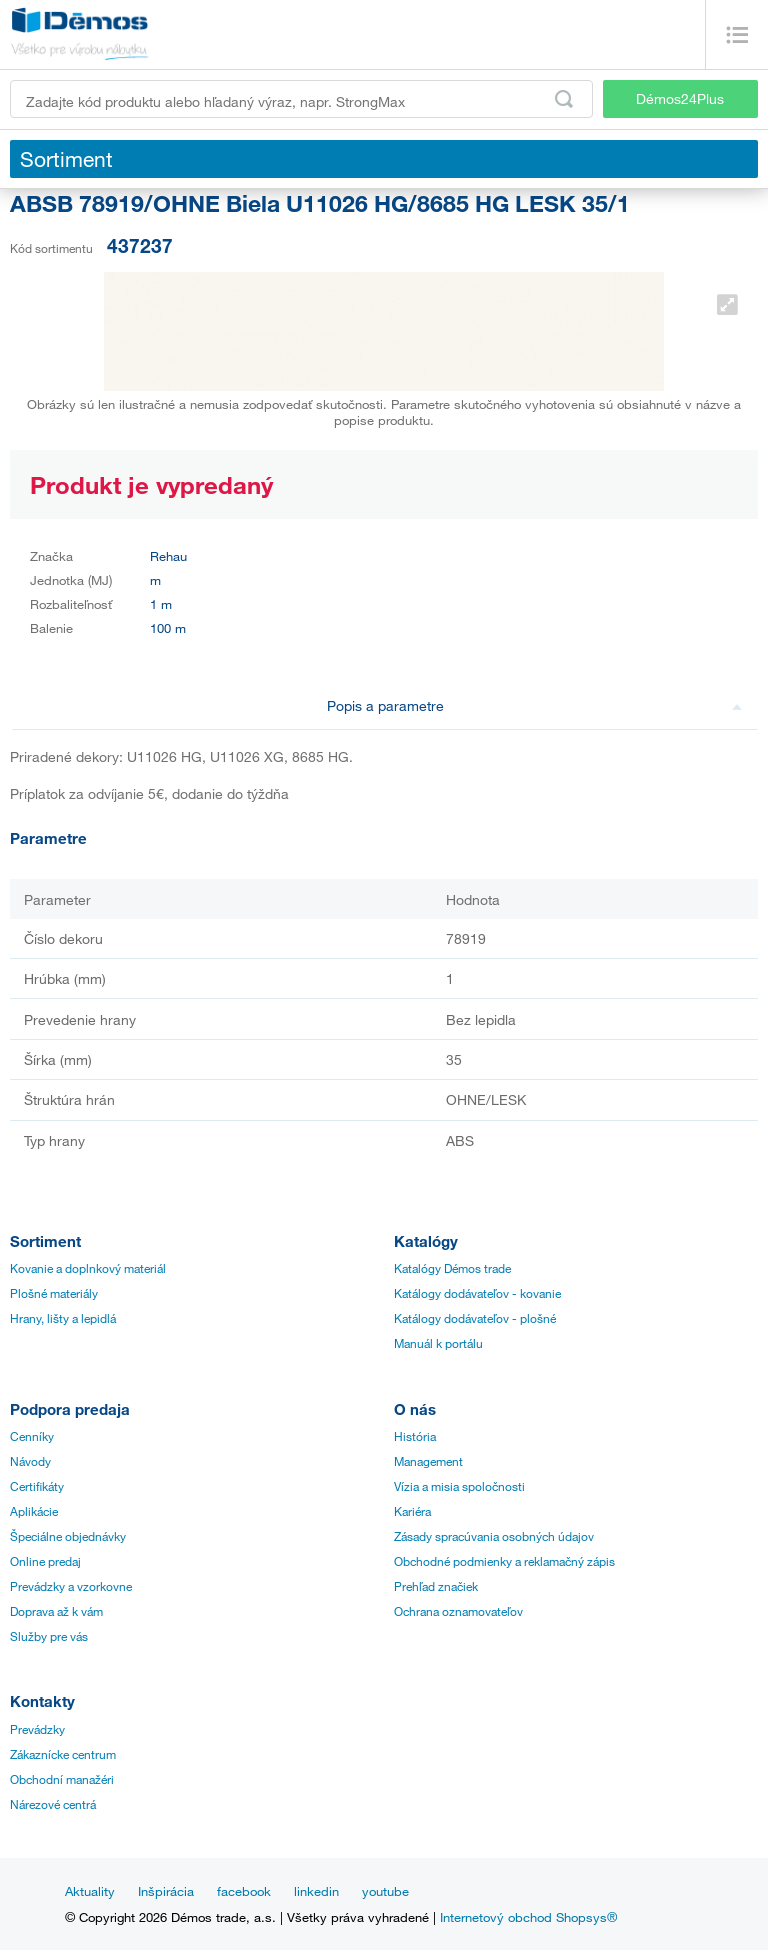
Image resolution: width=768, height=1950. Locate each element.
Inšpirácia (166, 1891)
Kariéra (412, 1511)
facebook (244, 1891)
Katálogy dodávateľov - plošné (475, 1318)
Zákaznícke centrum (63, 1754)
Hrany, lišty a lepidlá (63, 1318)
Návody (30, 1461)
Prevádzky (37, 1729)
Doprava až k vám (56, 1611)
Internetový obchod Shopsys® (528, 1917)
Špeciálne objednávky (68, 1536)
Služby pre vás (49, 1636)
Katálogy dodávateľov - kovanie (477, 1293)
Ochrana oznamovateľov (458, 1611)
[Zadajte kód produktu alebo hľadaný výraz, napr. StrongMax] (301, 99)
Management (428, 1461)
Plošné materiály (54, 1293)
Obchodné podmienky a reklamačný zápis (504, 1561)
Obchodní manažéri (62, 1779)
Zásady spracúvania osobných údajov (494, 1536)
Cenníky (32, 1436)
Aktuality (90, 1891)
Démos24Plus (680, 98)
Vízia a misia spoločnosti (459, 1486)
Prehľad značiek (436, 1586)
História (415, 1436)
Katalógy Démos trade (452, 1268)
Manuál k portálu (438, 1343)
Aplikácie (34, 1511)
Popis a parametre (535, 705)
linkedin (316, 1891)
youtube (385, 1891)
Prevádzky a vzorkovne (71, 1586)
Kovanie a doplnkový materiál (88, 1268)
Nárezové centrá (53, 1804)
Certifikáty (37, 1486)
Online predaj (45, 1561)
